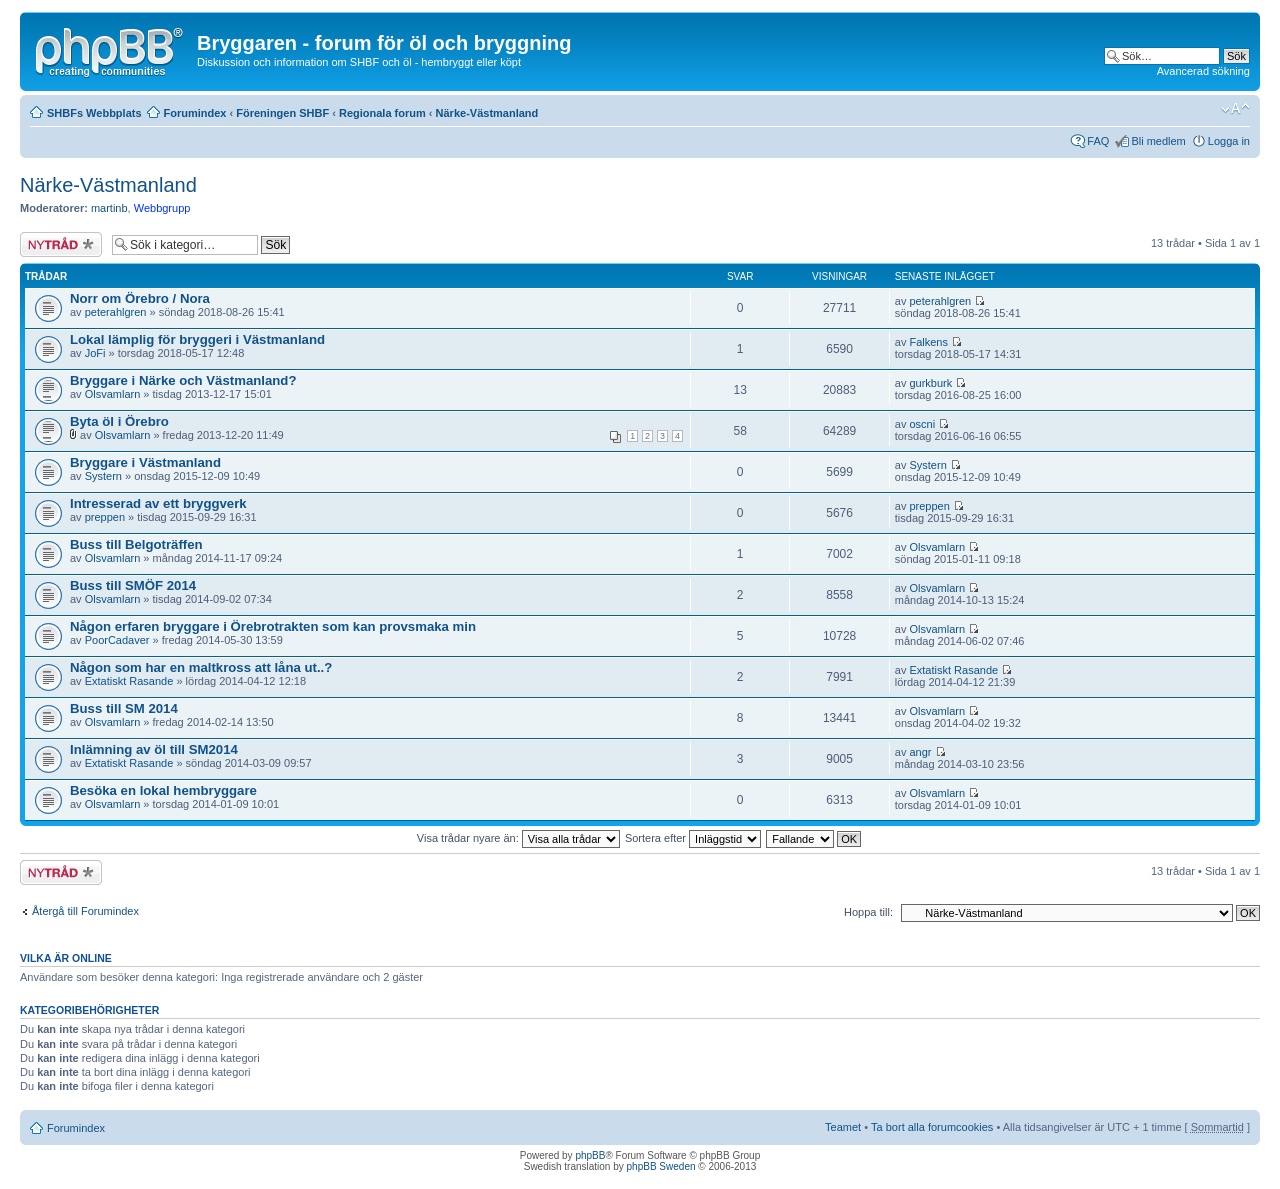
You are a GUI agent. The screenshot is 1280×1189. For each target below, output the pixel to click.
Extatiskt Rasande (129, 681)
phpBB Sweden (661, 1166)
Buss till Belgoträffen (136, 544)
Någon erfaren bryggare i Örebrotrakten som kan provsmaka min (273, 626)
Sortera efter (693, 838)
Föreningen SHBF (282, 113)
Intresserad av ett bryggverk (158, 503)
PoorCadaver (117, 640)
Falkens (928, 342)
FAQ (1098, 141)
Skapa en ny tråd (61, 244)
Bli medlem (1158, 141)
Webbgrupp (162, 208)
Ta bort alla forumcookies (932, 1127)
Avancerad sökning (1203, 71)
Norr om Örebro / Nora (140, 298)
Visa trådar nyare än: (518, 838)
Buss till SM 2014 (124, 708)
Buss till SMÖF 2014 (133, 585)
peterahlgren (116, 312)
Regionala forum (382, 113)
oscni (922, 424)
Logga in (1229, 141)
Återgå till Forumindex (85, 911)
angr (920, 752)
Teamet (843, 1127)
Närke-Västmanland (487, 113)
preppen (105, 517)
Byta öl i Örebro (119, 421)
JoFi (95, 353)
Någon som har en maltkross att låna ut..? (201, 667)
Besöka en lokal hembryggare (163, 790)
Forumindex (195, 113)
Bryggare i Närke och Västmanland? (183, 380)
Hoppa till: (868, 912)
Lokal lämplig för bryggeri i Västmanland (197, 339)
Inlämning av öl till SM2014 (154, 749)
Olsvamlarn (113, 394)
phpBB (590, 1155)
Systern (103, 476)
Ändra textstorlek (1235, 109)
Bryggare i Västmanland (145, 462)
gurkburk (930, 383)
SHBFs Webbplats (94, 113)
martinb (109, 208)
